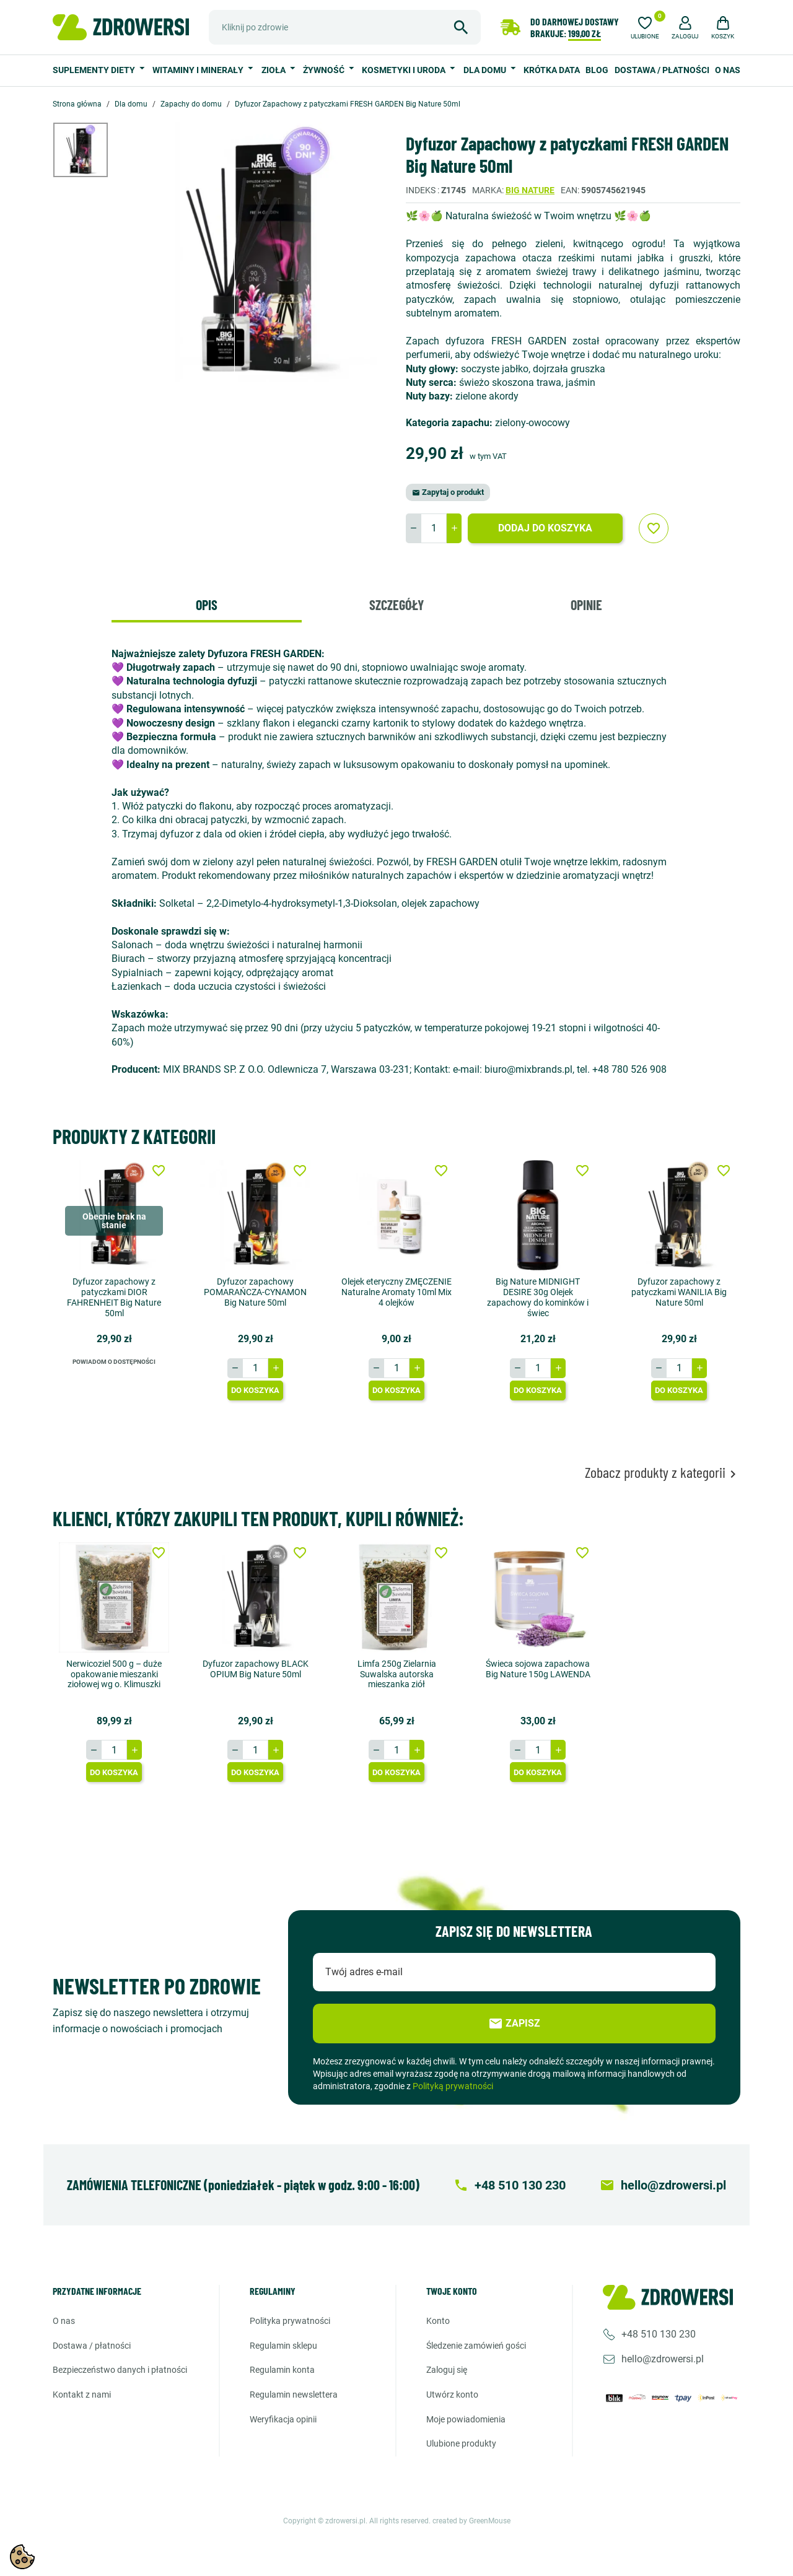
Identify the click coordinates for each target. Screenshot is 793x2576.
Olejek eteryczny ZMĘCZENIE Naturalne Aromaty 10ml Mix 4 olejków (396, 1292)
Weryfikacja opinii (283, 2419)
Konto (438, 2321)
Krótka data (552, 70)
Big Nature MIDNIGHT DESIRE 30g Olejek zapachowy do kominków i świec (538, 1297)
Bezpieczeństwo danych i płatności (120, 2370)
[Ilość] (434, 528)
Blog (596, 70)
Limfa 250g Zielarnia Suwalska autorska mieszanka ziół (396, 1674)
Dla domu (485, 70)
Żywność (324, 70)
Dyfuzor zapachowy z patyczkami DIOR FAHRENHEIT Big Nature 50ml (114, 1297)
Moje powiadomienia (466, 2419)
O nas (727, 70)
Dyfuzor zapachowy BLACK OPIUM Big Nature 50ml (256, 1669)
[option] (90, 150)
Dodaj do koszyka (545, 528)
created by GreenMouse (471, 2521)
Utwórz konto (452, 2394)
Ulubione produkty (461, 2443)
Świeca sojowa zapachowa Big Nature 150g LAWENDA (538, 1669)
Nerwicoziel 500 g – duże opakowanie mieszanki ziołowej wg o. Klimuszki (114, 1674)
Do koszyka (255, 1390)
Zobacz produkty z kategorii (662, 1473)
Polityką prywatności (453, 2086)
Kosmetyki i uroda (404, 70)
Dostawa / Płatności (662, 70)
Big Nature (530, 190)
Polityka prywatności (290, 2321)
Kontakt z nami (82, 2394)
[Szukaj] (345, 27)
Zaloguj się (446, 2370)
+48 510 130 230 (658, 2334)
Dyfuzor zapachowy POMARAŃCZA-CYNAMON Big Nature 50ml (255, 1292)
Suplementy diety (95, 70)
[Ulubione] (645, 26)
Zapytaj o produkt (448, 492)
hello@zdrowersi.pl (662, 2359)
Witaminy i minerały (198, 70)
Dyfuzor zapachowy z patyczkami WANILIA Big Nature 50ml (679, 1292)
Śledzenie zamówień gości (476, 2346)
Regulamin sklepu (283, 2346)
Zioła (274, 70)
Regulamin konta (282, 2370)
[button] (685, 26)
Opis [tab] (206, 604)
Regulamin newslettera (294, 2394)
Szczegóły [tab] (396, 604)
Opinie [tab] (586, 604)
